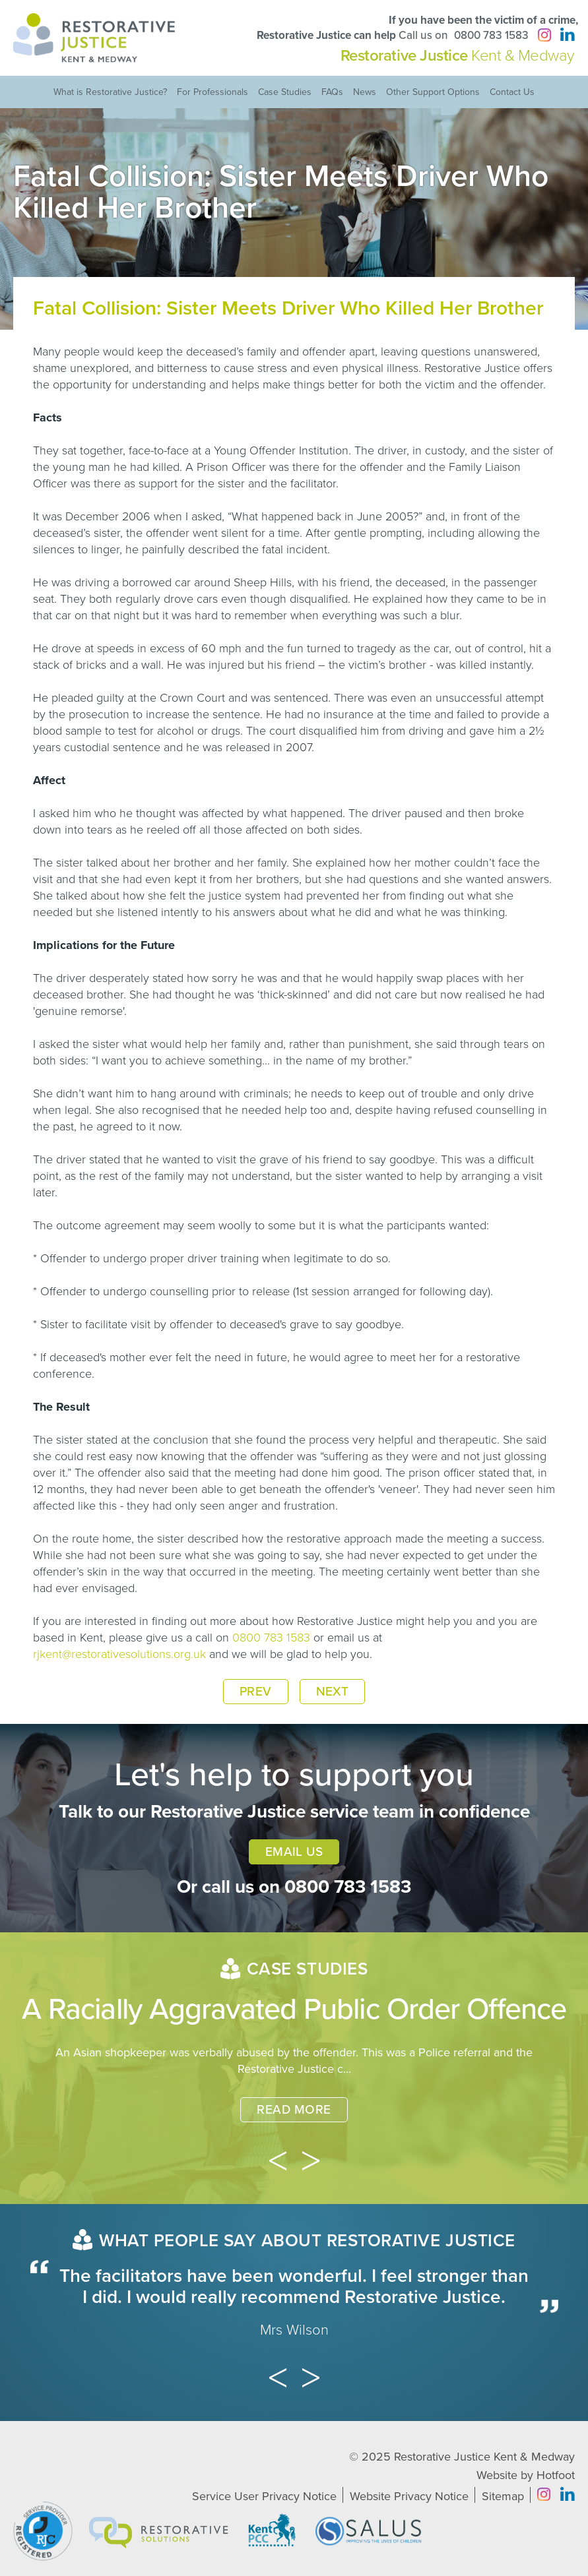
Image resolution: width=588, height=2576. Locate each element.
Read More (294, 2109)
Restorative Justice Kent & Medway (484, 2456)
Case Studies (284, 92)
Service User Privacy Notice (264, 2496)
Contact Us (512, 92)
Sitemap (503, 2496)
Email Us (294, 1852)
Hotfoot (556, 2475)
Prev (256, 1691)
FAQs (332, 92)
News (364, 92)
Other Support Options (433, 92)
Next (332, 1691)
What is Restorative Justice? (110, 92)
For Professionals (212, 92)
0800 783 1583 (491, 35)
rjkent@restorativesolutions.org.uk (119, 1654)
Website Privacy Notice (409, 2496)
